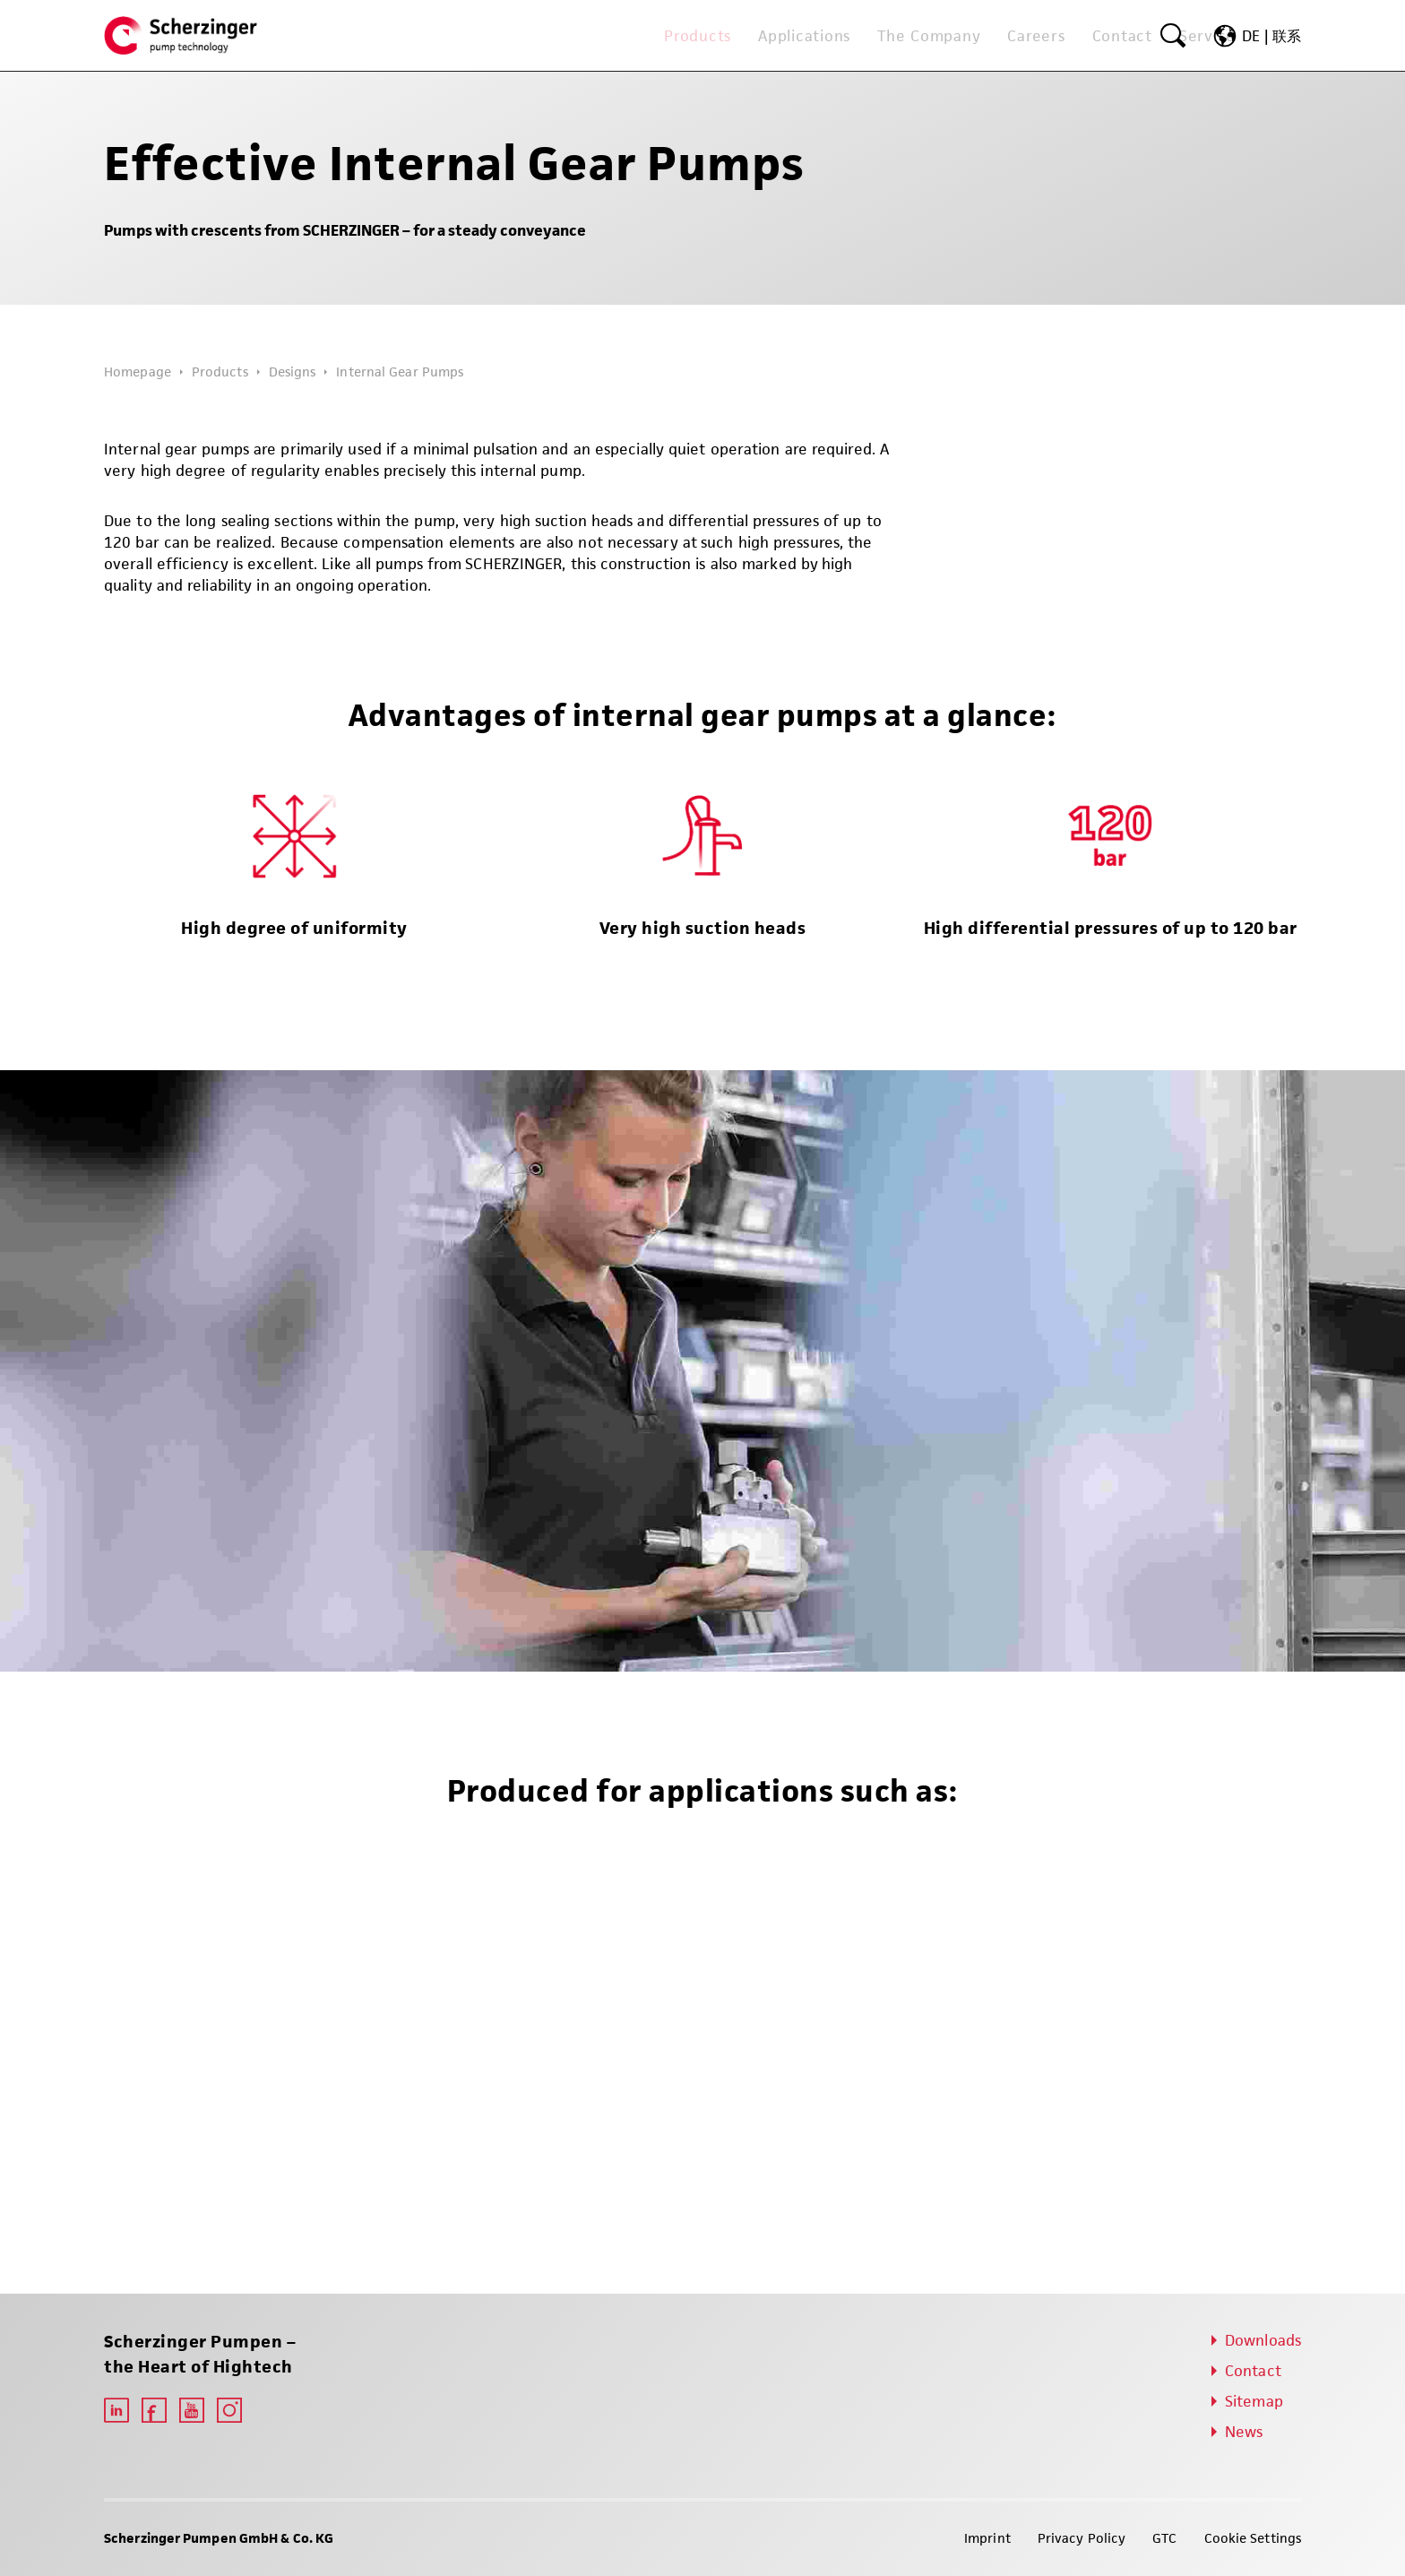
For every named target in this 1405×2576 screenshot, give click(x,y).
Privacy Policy (1081, 2537)
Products (220, 371)
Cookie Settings (1253, 2537)
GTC (1164, 2537)
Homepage (137, 371)
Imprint (987, 2537)
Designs (292, 371)
